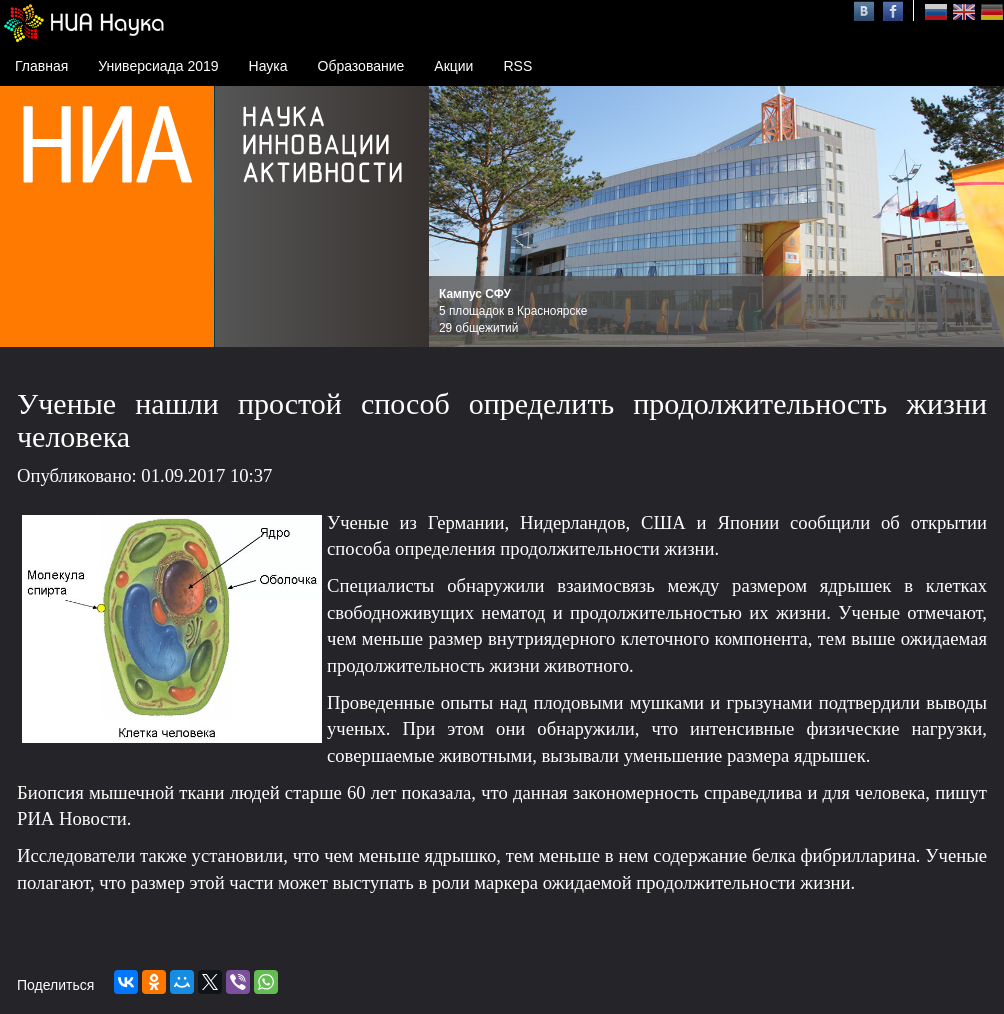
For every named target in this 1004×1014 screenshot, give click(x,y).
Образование (361, 66)
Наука (268, 66)
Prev (455, 217)
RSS (517, 66)
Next (978, 217)
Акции (453, 66)
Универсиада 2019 (158, 66)
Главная (41, 66)
